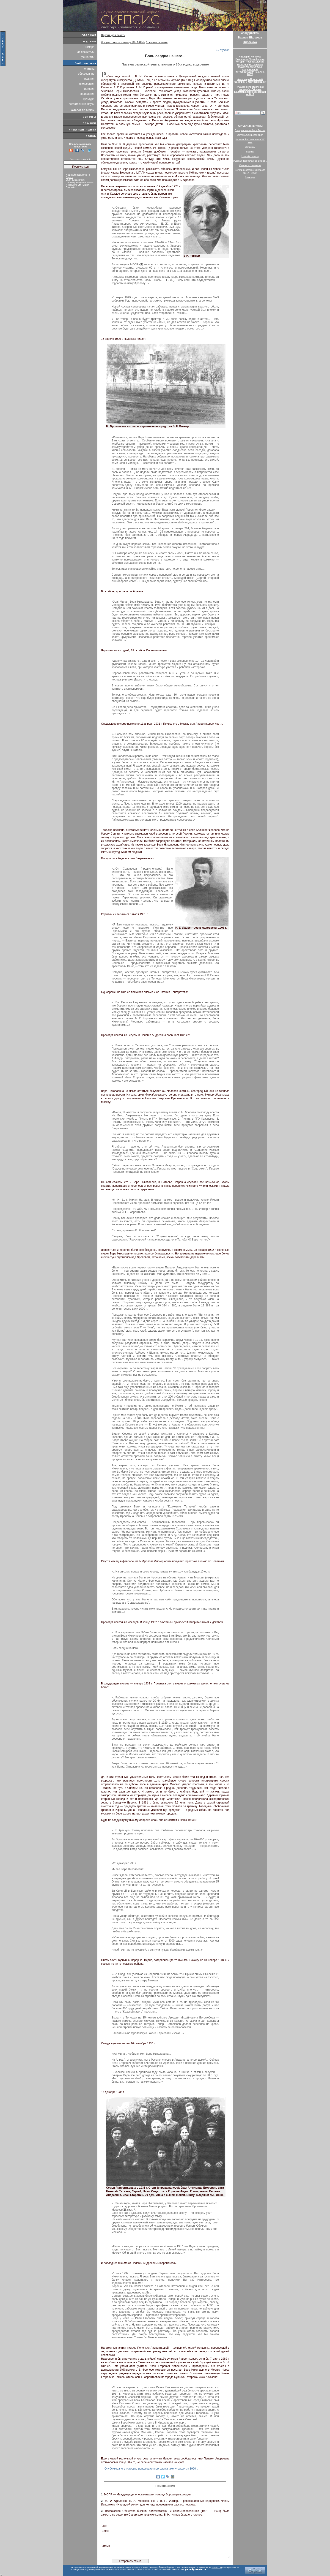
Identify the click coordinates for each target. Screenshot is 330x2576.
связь (91, 136)
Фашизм (250, 151)
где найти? (87, 57)
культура (88, 99)
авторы (89, 116)
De (265, 1)
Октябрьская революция (250, 135)
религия (89, 78)
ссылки (89, 123)
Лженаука (250, 177)
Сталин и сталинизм (157, 42)
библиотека (85, 63)
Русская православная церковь (250, 161)
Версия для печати (113, 35)
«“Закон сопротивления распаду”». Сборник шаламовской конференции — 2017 (250, 91)
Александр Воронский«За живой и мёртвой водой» (250, 80)
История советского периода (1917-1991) (123, 42)
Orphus (69, 177)
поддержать (3, 49)
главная (89, 35)
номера (89, 47)
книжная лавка (82, 129)
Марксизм (250, 147)
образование (86, 73)
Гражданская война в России (250, 130)
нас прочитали (85, 52)
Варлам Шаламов (250, 37)
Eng (259, 1)
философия (86, 83)
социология (87, 93)
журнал (89, 41)
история (89, 88)
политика (88, 68)
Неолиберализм (250, 156)
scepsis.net (217, 2567)
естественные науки (81, 104)
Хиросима (250, 42)
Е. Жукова (222, 50)
